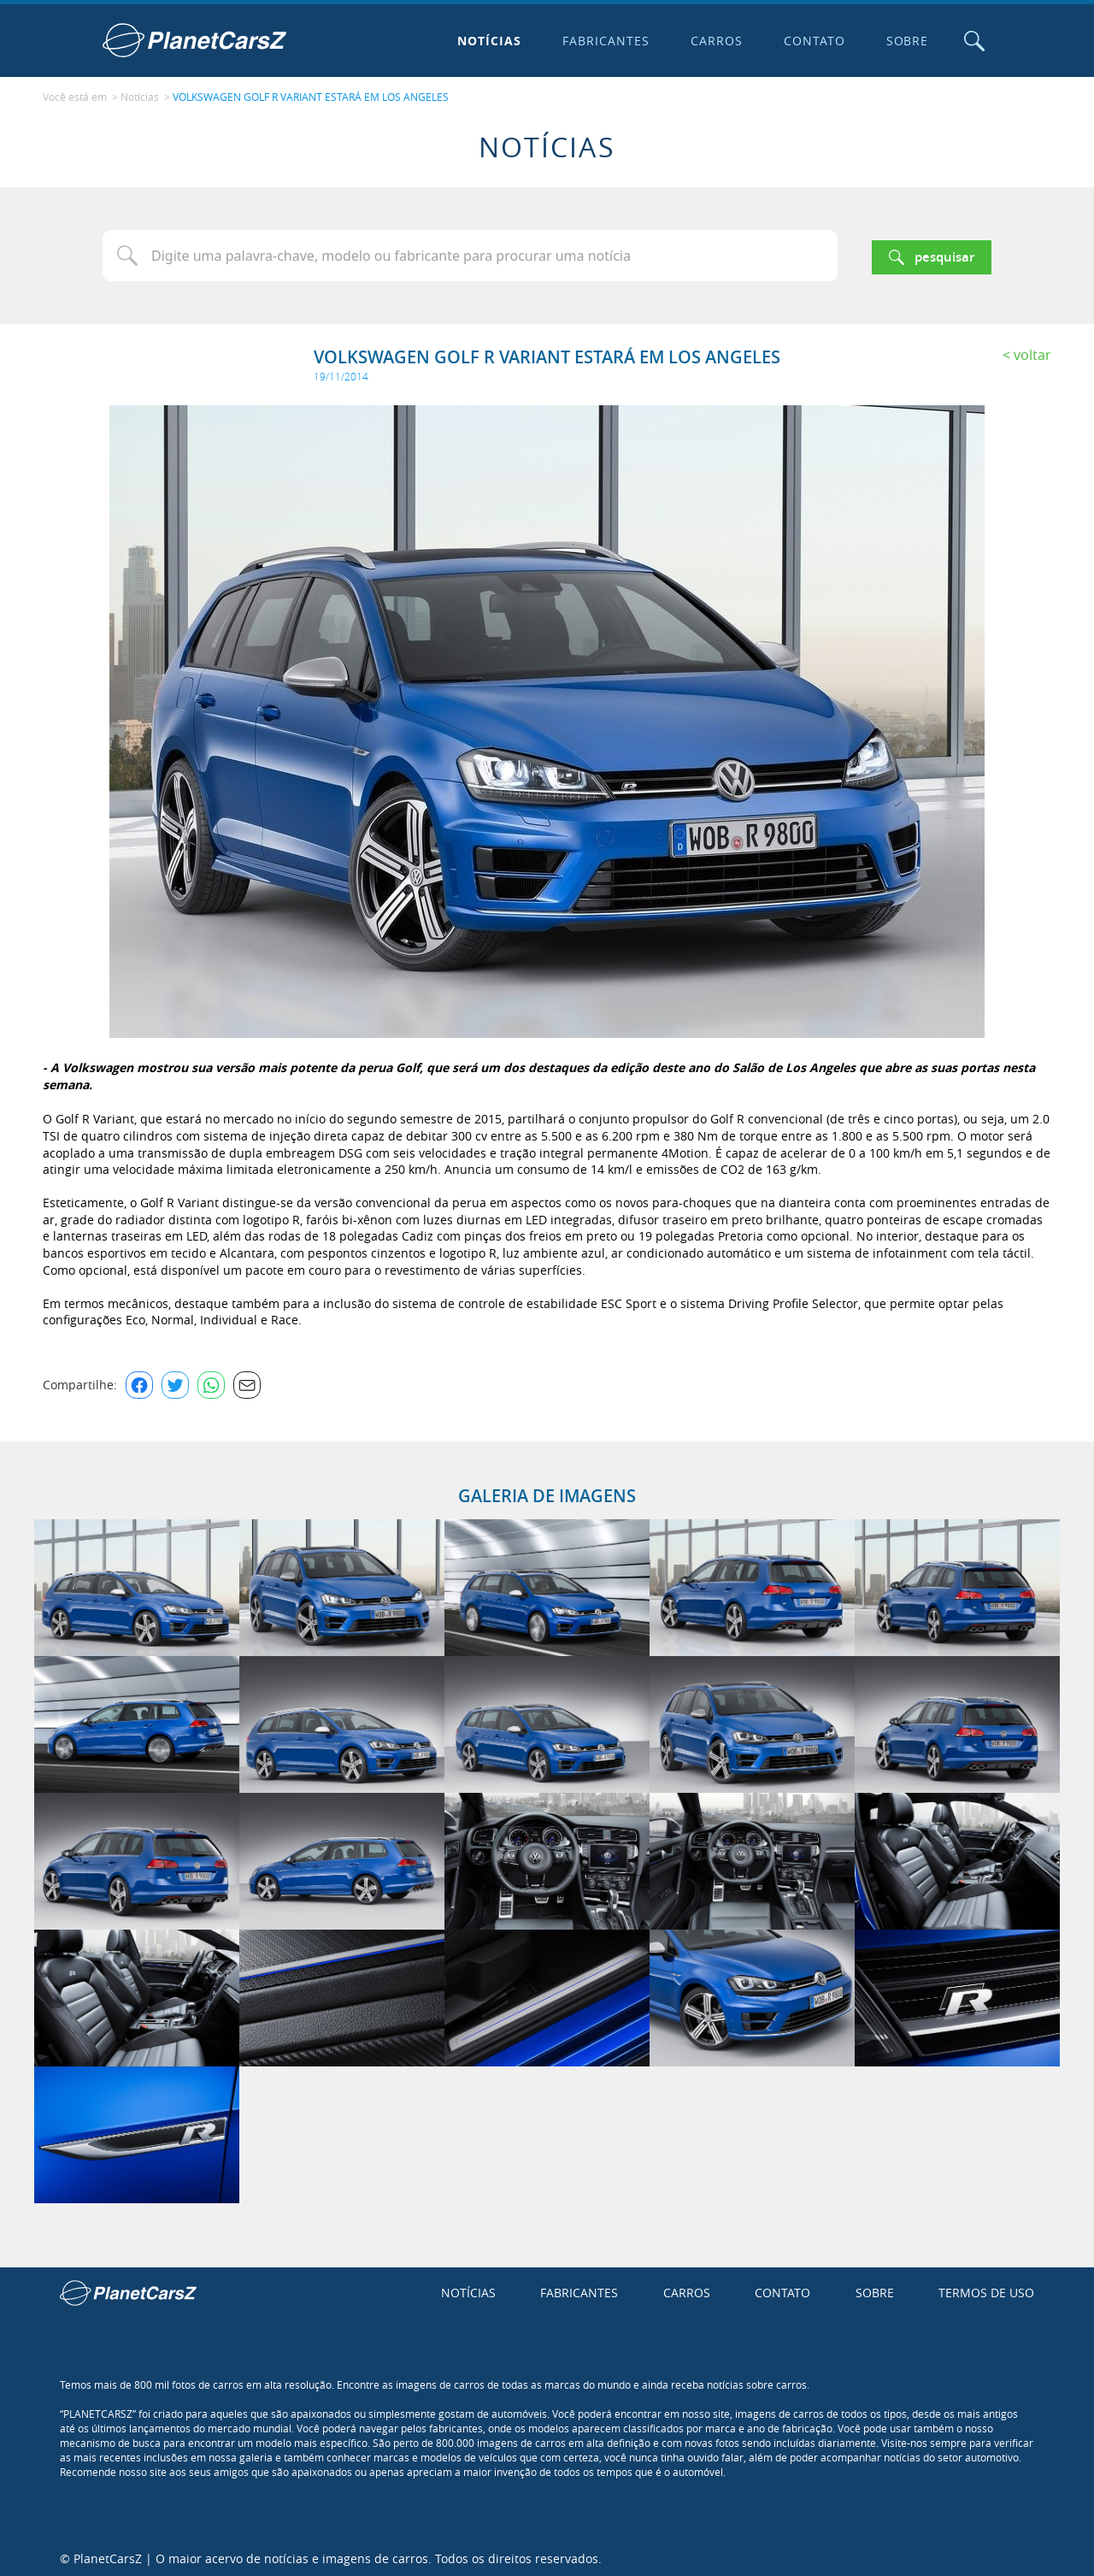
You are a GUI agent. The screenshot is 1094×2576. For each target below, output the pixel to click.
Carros (712, 40)
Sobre (903, 40)
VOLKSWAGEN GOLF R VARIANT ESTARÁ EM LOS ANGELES (311, 95)
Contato (810, 40)
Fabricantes (602, 40)
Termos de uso (986, 2288)
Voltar (1032, 350)
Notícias (486, 40)
